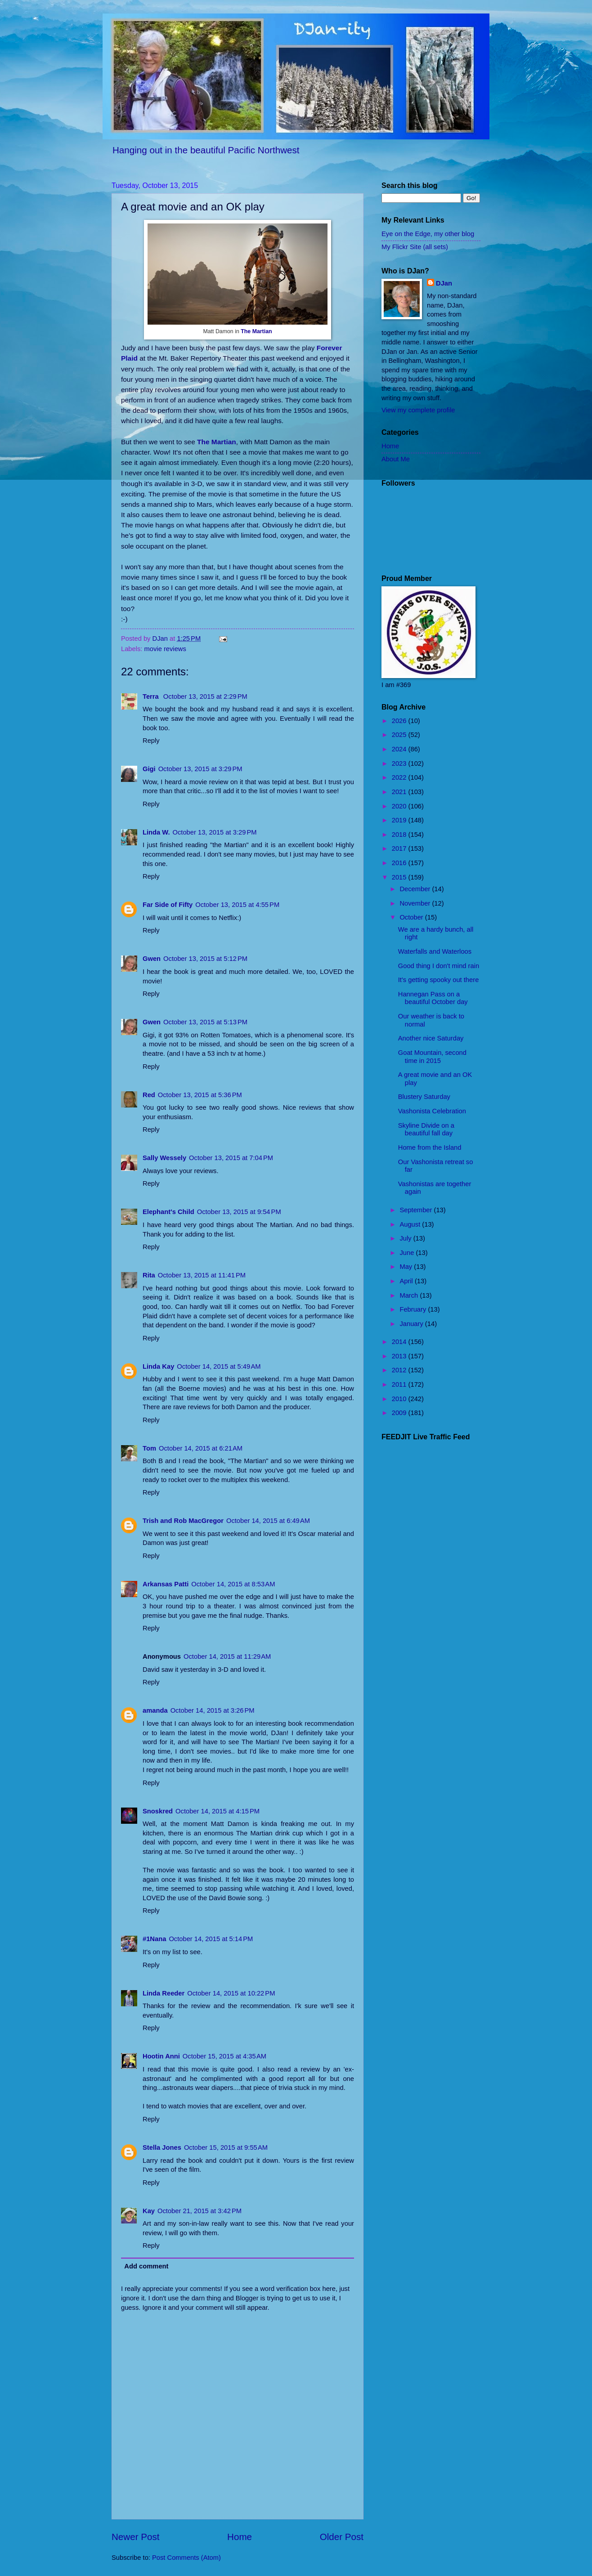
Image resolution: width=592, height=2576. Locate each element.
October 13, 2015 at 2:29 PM (205, 696)
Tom (149, 1448)
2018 (400, 834)
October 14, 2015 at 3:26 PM (212, 1710)
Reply (151, 740)
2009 (400, 1412)
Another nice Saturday (431, 1038)
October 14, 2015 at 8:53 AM (233, 1584)
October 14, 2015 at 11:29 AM (227, 1656)
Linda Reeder (163, 1993)
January (412, 1323)
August (410, 1224)
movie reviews (165, 648)
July (406, 1238)
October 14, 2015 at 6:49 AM (268, 1520)
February (413, 1309)
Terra (152, 696)
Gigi (149, 768)
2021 (400, 791)
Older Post (341, 2536)
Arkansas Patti (165, 1584)
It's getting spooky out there (438, 979)
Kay (149, 2210)
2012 (400, 1370)
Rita (149, 1275)
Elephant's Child (168, 1211)
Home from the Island (430, 1147)
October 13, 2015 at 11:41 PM (202, 1275)
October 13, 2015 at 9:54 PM (239, 1211)
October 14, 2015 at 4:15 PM (217, 1811)
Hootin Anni (161, 2056)
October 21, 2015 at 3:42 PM (199, 2210)
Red (149, 1094)
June (407, 1252)
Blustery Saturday (424, 1096)
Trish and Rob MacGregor (183, 1520)
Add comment (146, 2266)
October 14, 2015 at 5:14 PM (211, 1938)
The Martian (256, 331)
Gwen (152, 958)
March (409, 1295)
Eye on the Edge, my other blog (427, 233)
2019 (400, 820)
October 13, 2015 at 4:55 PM (237, 904)
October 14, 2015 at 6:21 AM (200, 1448)
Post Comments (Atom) (186, 2557)
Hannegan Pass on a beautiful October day (433, 998)
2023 (400, 763)
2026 (400, 720)
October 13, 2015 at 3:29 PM (200, 768)
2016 (400, 862)
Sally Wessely (164, 1157)
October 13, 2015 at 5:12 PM (205, 958)
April (407, 1281)
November (415, 903)
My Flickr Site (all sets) (414, 246)
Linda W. (156, 832)
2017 (400, 848)
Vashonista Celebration (432, 1111)
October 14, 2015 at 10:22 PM (231, 1993)
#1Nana (154, 1938)
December (415, 889)
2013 (400, 1356)
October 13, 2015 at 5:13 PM (205, 1022)
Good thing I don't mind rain (438, 965)
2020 (400, 806)
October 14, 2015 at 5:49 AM (218, 1366)
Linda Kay (158, 1366)
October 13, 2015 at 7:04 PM (231, 1157)
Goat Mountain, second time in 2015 (432, 1056)
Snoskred (158, 1811)
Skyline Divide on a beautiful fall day (426, 1129)
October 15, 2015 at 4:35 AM (224, 2056)
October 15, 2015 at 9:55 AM (226, 2147)
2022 (400, 777)
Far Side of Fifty (168, 904)
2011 (400, 1384)
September (416, 1210)
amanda (155, 1710)
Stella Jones (162, 2147)
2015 (400, 877)
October (412, 917)
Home (239, 2536)
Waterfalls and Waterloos (434, 951)
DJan (444, 283)
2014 (400, 1341)
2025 (400, 734)
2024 (400, 749)
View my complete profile (418, 410)
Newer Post (135, 2536)
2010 (400, 1398)
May (406, 1266)
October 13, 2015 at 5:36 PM (200, 1094)
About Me (395, 459)
